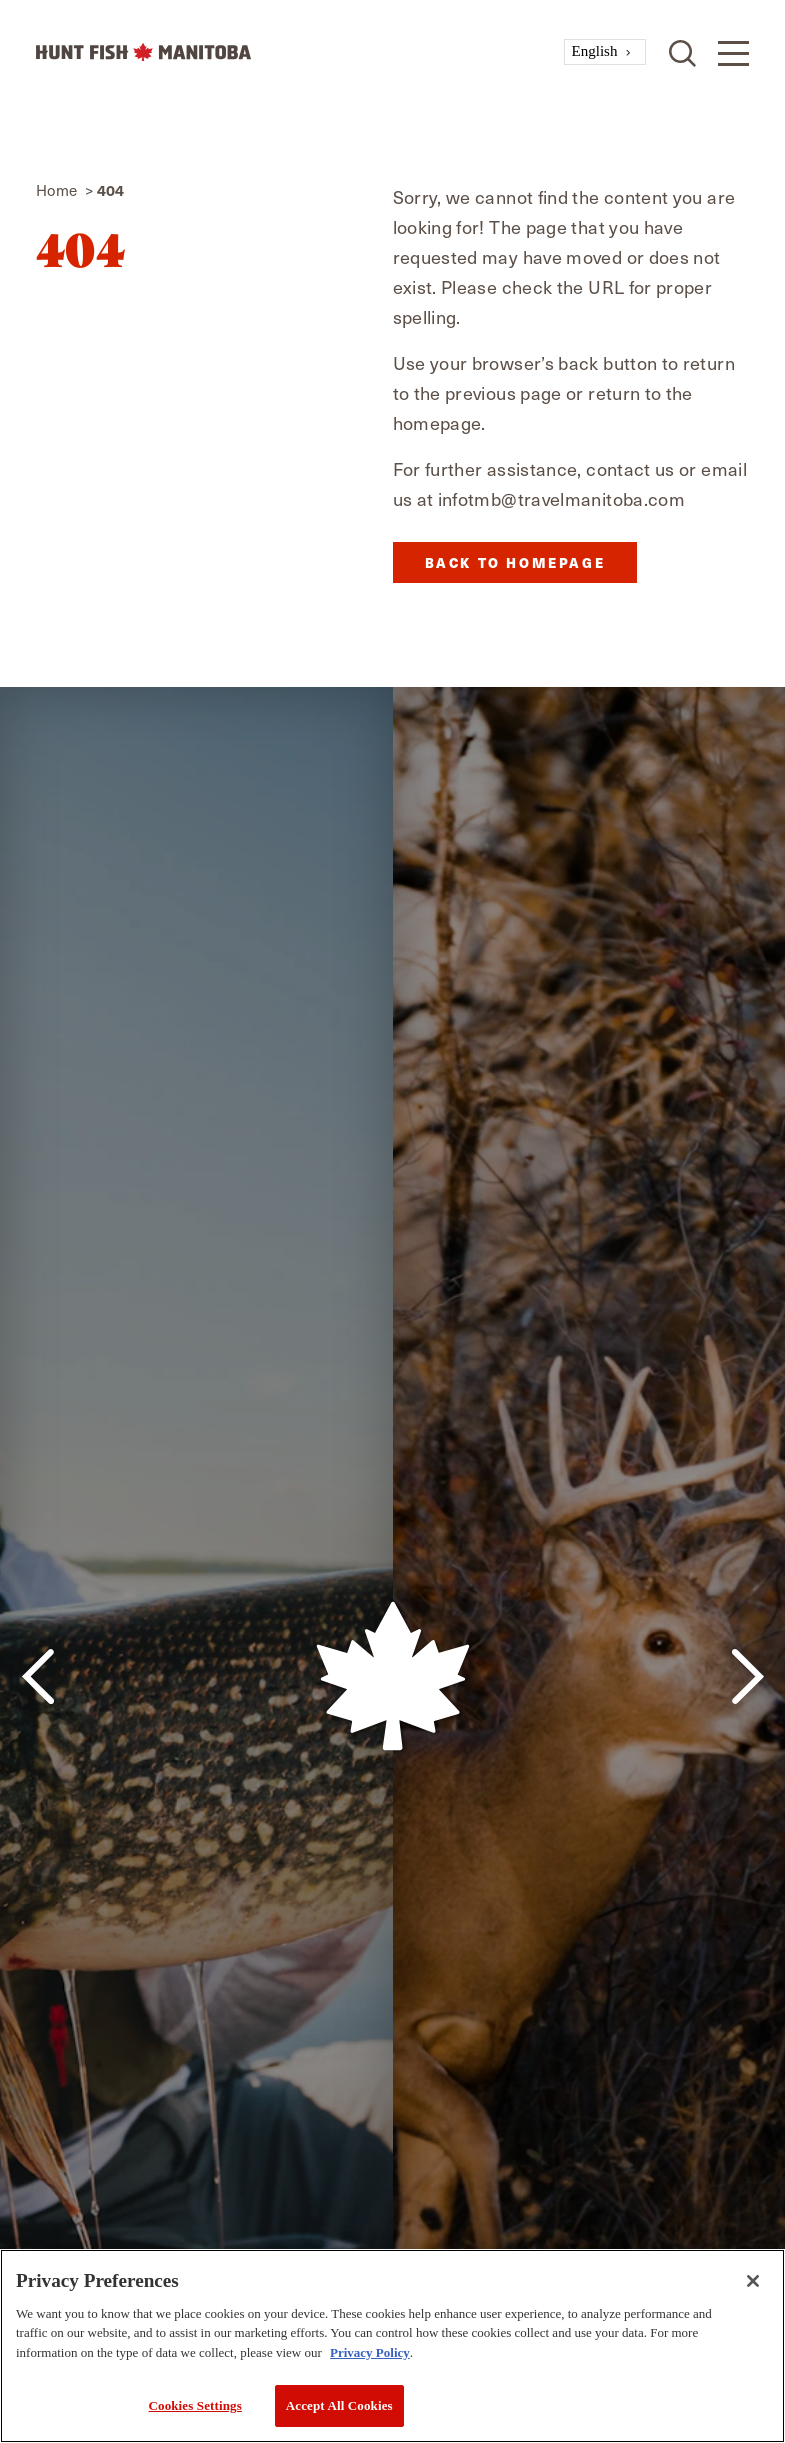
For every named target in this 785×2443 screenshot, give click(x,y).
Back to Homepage (515, 562)
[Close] (753, 2281)
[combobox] (605, 52)
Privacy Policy (370, 2352)
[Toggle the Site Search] (682, 51)
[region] (392, 2346)
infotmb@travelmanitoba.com (561, 498)
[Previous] (37, 1676)
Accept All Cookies (339, 2405)
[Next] (747, 1676)
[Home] (300, 52)
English (595, 51)
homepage (437, 422)
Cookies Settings (194, 2405)
